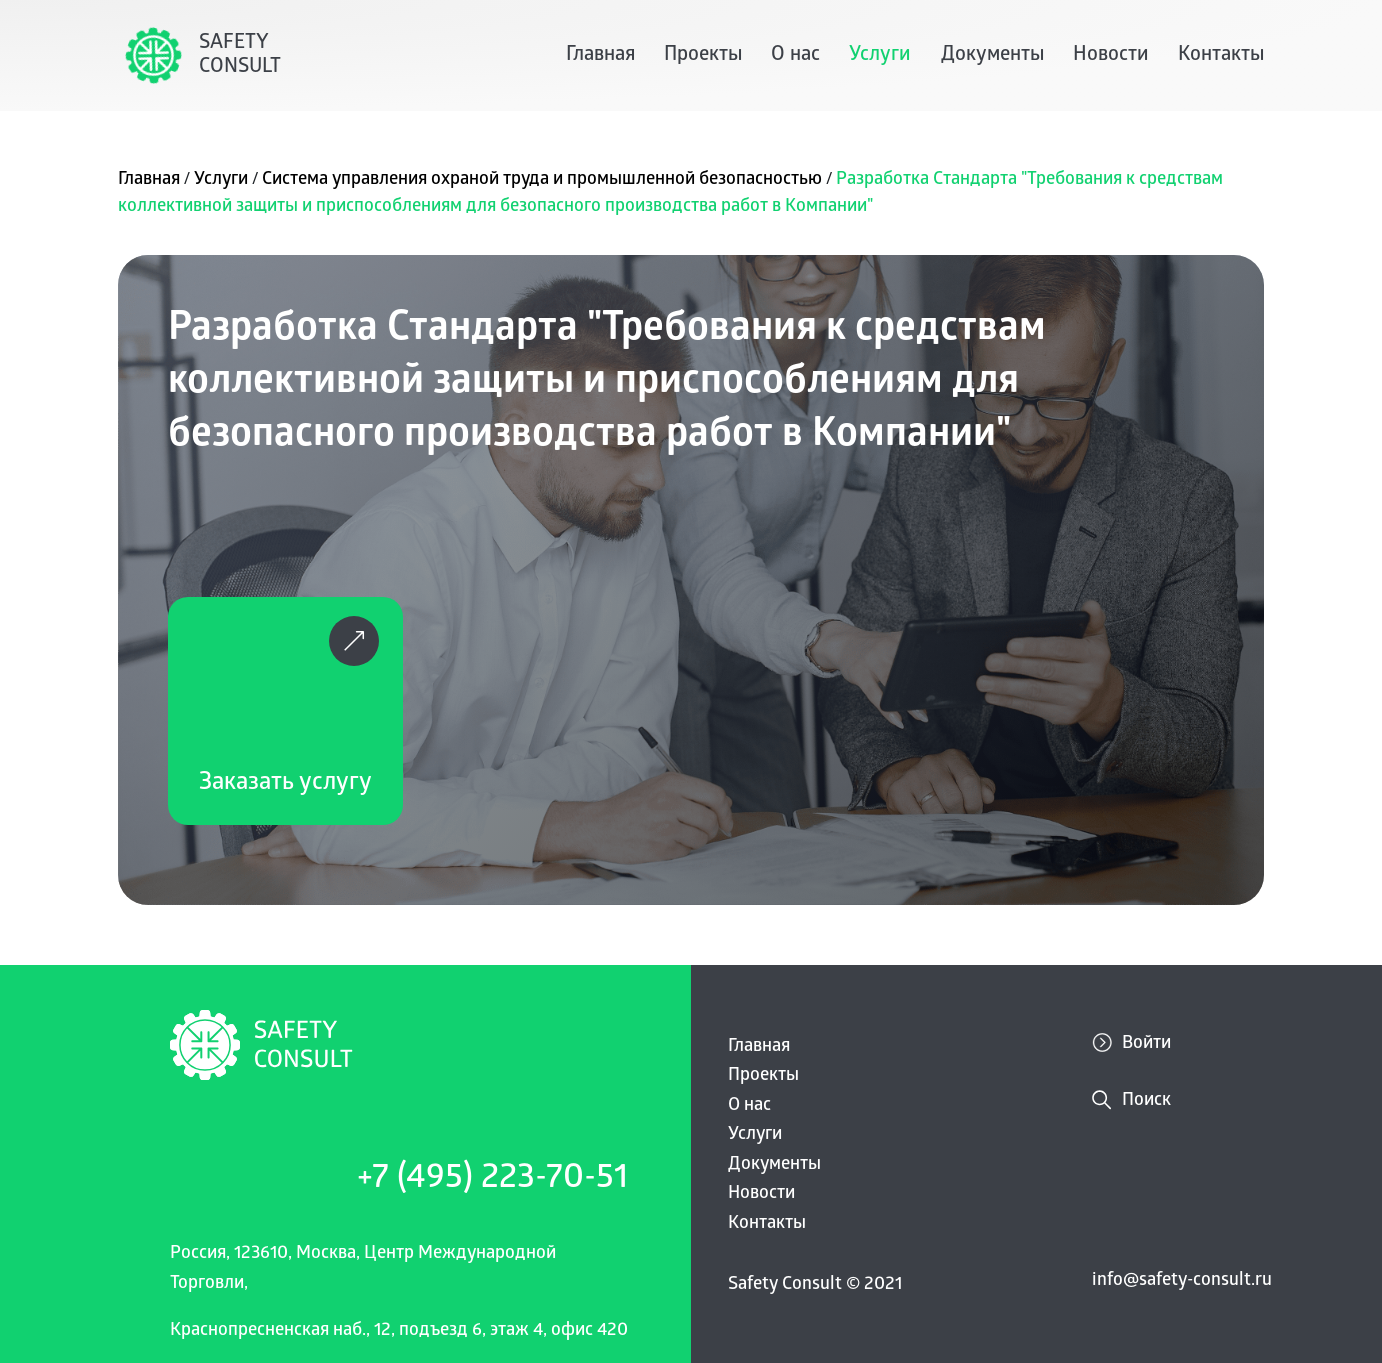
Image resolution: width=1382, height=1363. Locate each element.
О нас (795, 56)
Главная (600, 56)
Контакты (1221, 56)
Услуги (880, 56)
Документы (992, 56)
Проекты (703, 56)
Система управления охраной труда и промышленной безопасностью (544, 180)
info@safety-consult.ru (1182, 1281)
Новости (1111, 56)
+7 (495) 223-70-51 (492, 1180)
